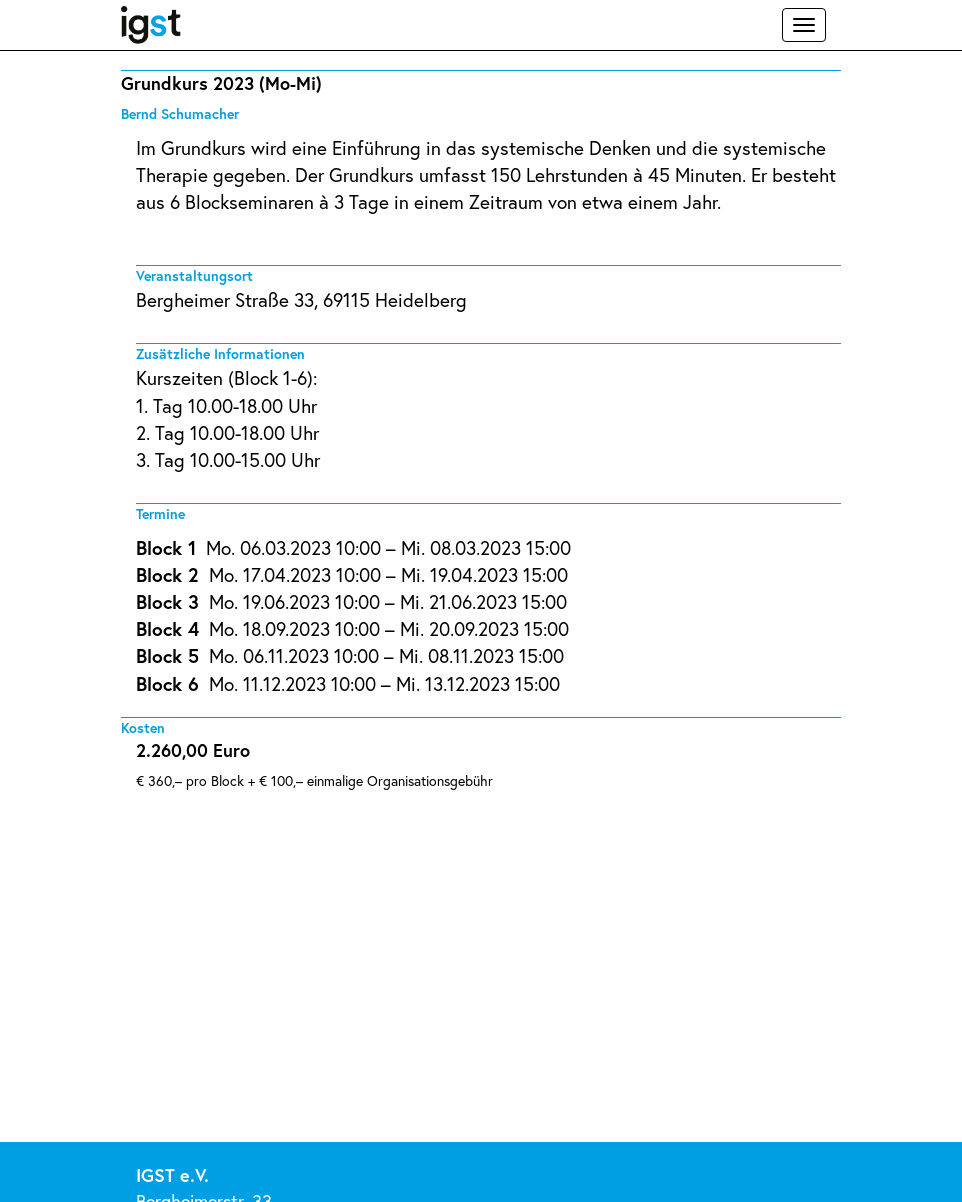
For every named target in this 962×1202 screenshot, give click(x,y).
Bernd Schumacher (180, 113)
